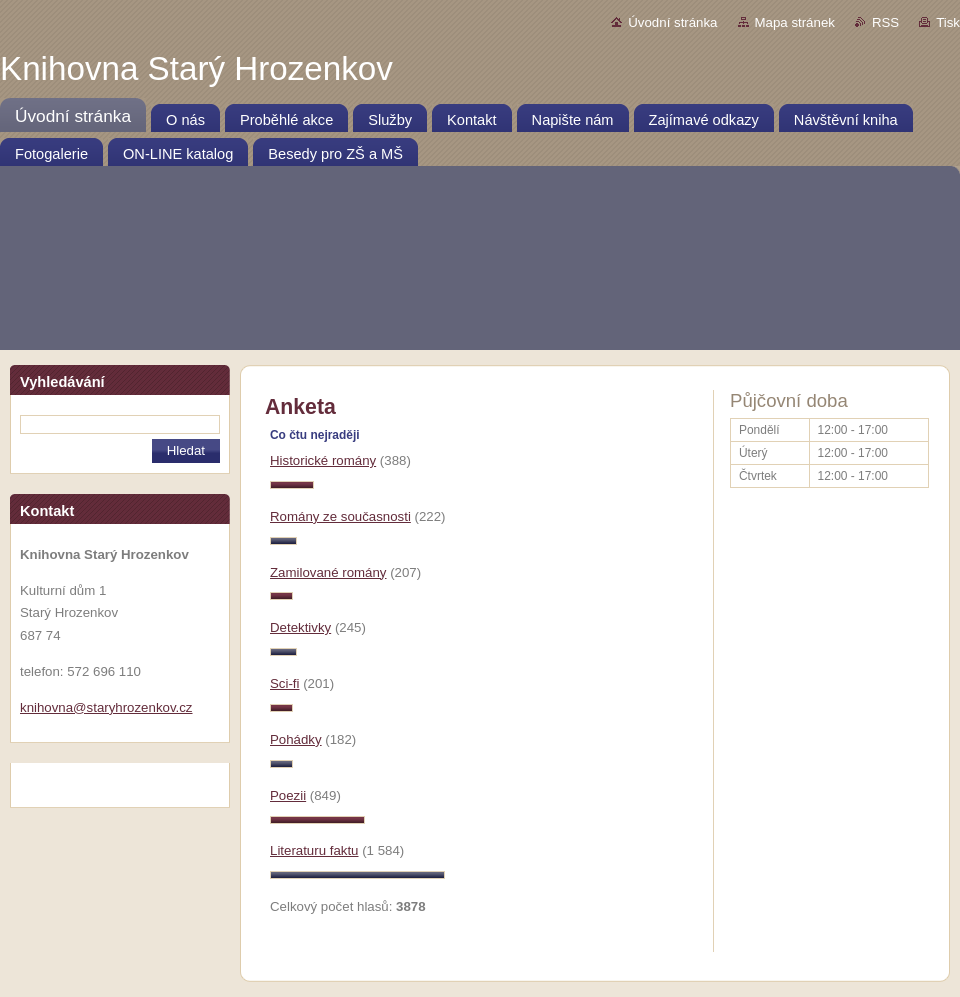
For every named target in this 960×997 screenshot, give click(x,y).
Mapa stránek (795, 22)
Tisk (948, 22)
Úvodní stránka (672, 22)
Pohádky (296, 739)
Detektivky (300, 627)
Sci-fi (284, 683)
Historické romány (323, 460)
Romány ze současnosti (340, 516)
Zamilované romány (328, 572)
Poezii (288, 795)
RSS (885, 22)
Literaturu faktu (314, 850)
